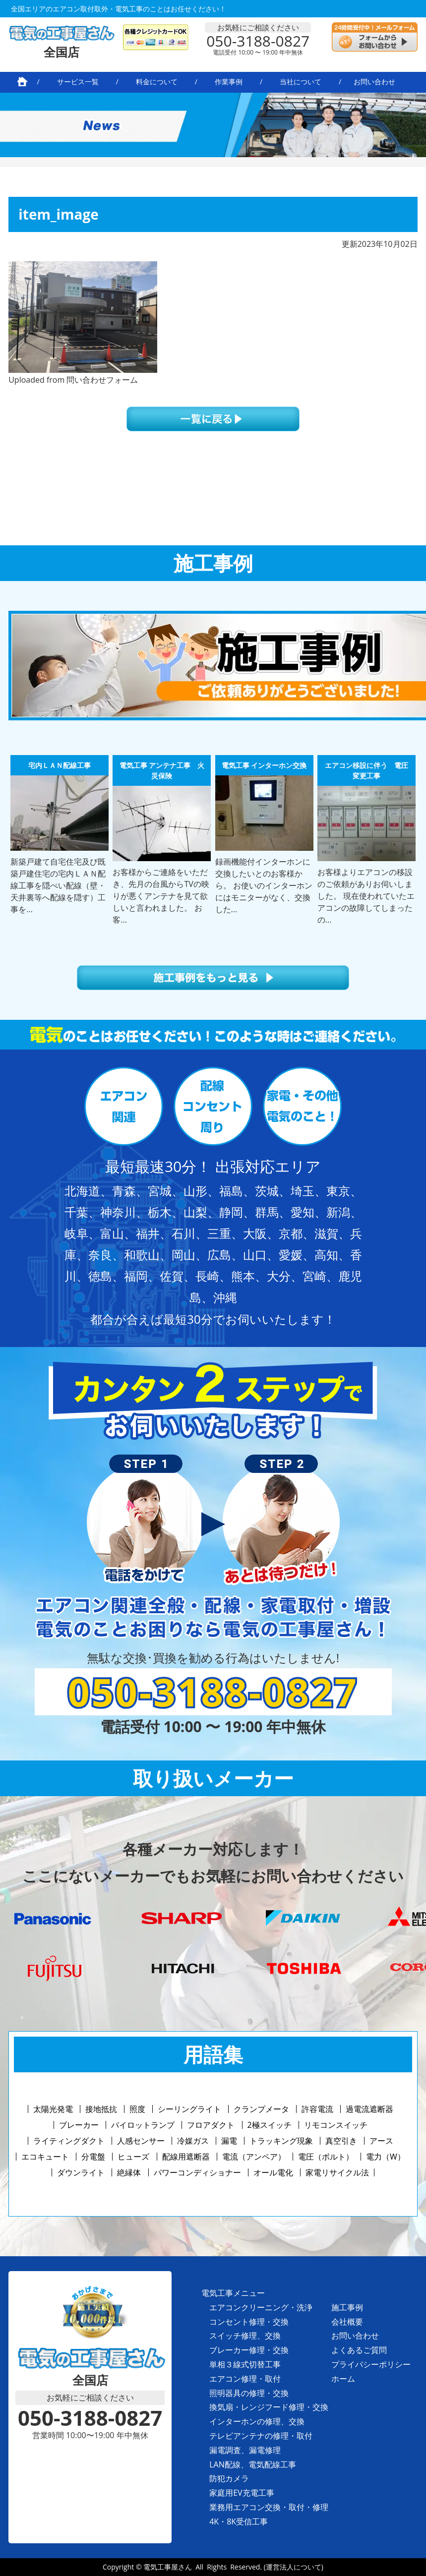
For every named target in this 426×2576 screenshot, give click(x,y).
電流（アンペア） (254, 2156)
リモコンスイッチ (335, 2124)
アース (381, 2140)
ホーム (343, 2378)
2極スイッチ (269, 2124)
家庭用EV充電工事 (241, 2492)
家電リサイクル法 (337, 2172)
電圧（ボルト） (326, 2156)
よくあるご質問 (359, 2349)
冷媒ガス (193, 2140)
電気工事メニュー (233, 2292)
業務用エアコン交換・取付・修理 (268, 2507)
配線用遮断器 (186, 2156)
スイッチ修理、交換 (245, 2335)
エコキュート (45, 2156)
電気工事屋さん (167, 2567)
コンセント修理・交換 (249, 2321)
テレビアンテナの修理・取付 (260, 2435)
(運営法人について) (293, 2567)
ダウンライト (81, 2172)
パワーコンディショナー (197, 2172)
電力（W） (385, 2156)
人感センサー (141, 2140)
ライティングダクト (69, 2140)
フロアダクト (211, 2124)
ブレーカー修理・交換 (249, 2349)
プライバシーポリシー (371, 2364)
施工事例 (347, 2307)
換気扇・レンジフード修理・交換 (268, 2406)
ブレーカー (79, 2124)
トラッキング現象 (281, 2140)
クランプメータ (261, 2109)
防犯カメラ (229, 2478)
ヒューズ (133, 2156)
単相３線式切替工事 (245, 2364)
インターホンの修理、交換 (256, 2421)
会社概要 (347, 2321)
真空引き (341, 2140)
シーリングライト (189, 2109)
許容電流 (317, 2109)
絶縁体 (129, 2172)
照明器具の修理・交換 (249, 2393)
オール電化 (273, 2172)
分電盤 (93, 2156)
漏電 (229, 2140)
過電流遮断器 (369, 2109)
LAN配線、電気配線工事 (252, 2464)
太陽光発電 (53, 2109)
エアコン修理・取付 (245, 2378)
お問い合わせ (355, 2335)
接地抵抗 (101, 2109)
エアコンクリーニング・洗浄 (260, 2307)
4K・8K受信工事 (238, 2521)
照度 (137, 2109)
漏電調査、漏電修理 (245, 2450)
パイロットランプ (143, 2124)
